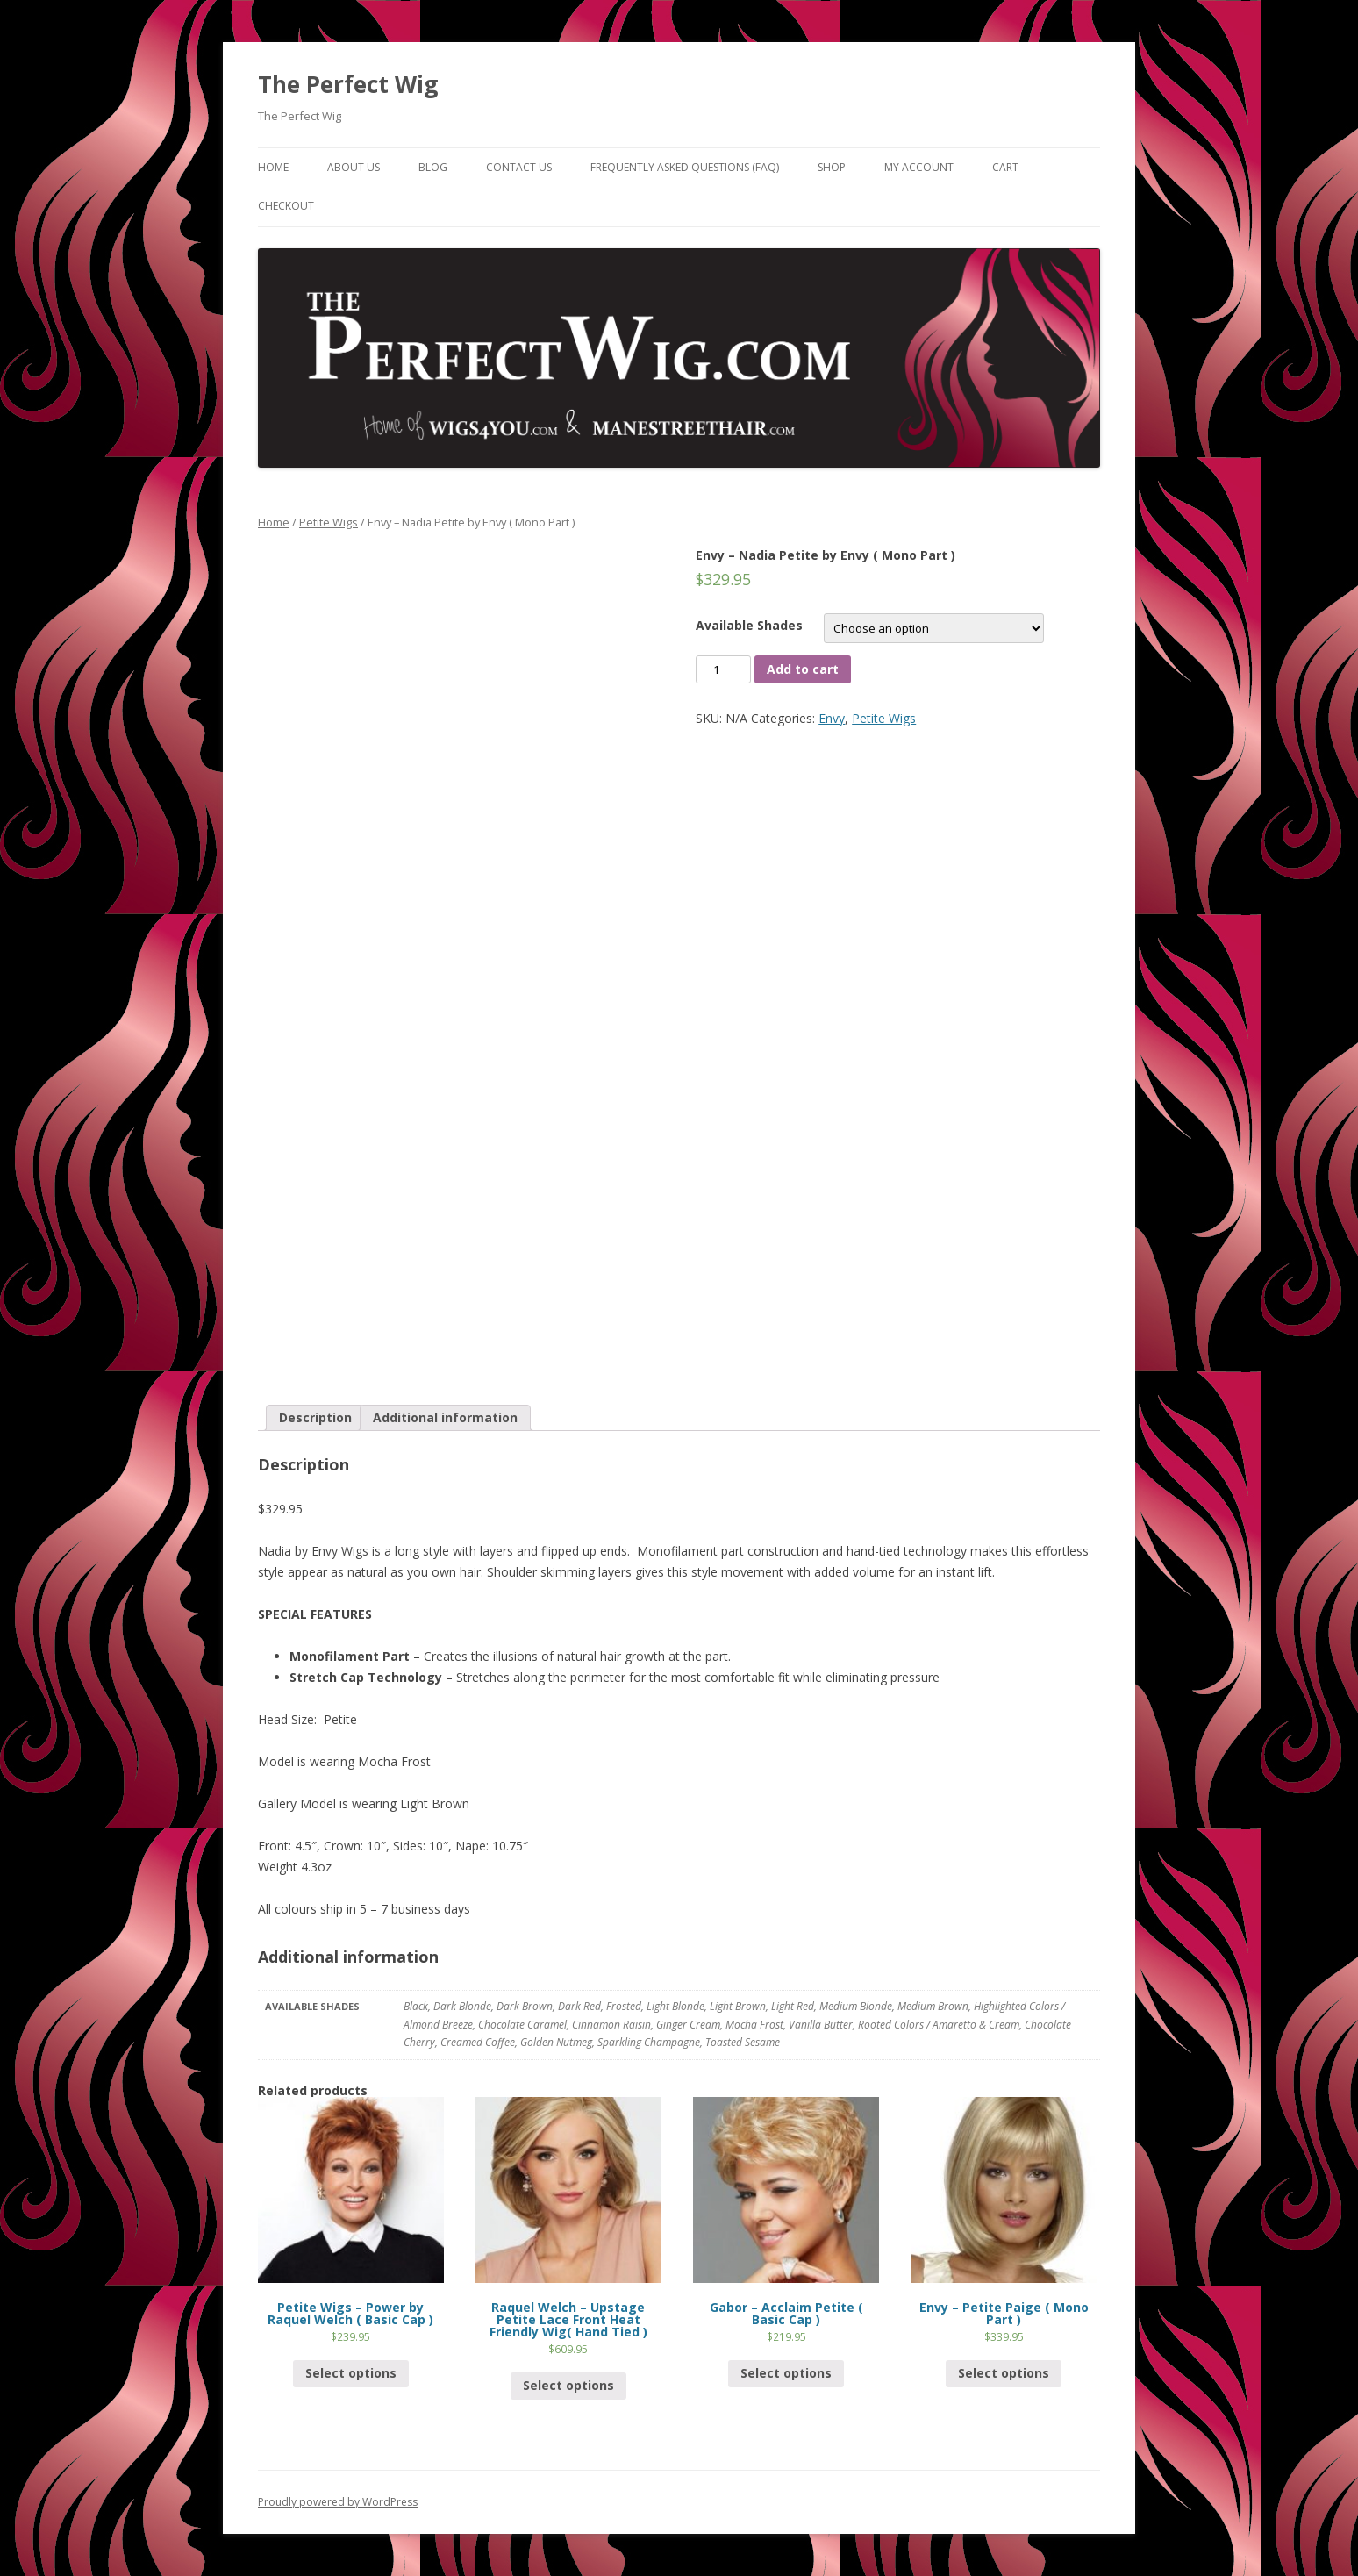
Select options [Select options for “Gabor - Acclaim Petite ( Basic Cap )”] (786, 2373)
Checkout (286, 205)
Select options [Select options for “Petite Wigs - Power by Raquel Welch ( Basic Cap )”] (351, 2373)
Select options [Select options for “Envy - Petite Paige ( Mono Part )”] (1003, 2373)
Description (315, 1417)
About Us (353, 167)
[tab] (315, 1418)
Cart (1005, 167)
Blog (432, 167)
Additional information (445, 1417)
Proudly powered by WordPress (338, 2501)
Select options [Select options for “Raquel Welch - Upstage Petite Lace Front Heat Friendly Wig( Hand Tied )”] (568, 2385)
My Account (919, 167)
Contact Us (519, 167)
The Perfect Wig (348, 84)
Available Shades (749, 625)
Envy (831, 718)
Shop (832, 167)
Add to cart (803, 669)
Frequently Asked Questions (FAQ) (684, 167)
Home (273, 167)
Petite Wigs (328, 522)
